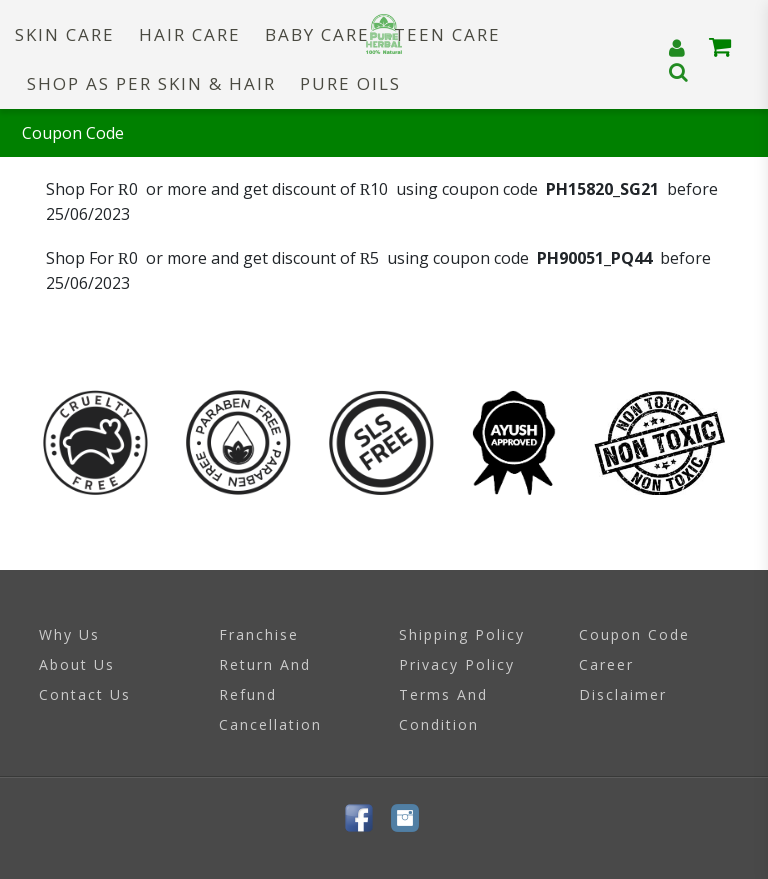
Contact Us (85, 694)
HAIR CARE (190, 34)
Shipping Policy (462, 634)
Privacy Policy (457, 664)
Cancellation (270, 724)
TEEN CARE (447, 34)
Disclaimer (623, 694)
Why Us (69, 634)
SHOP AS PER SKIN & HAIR (151, 83)
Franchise (259, 634)
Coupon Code (634, 634)
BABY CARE (317, 34)
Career (606, 664)
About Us (77, 664)
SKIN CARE (65, 34)
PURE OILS (350, 83)
